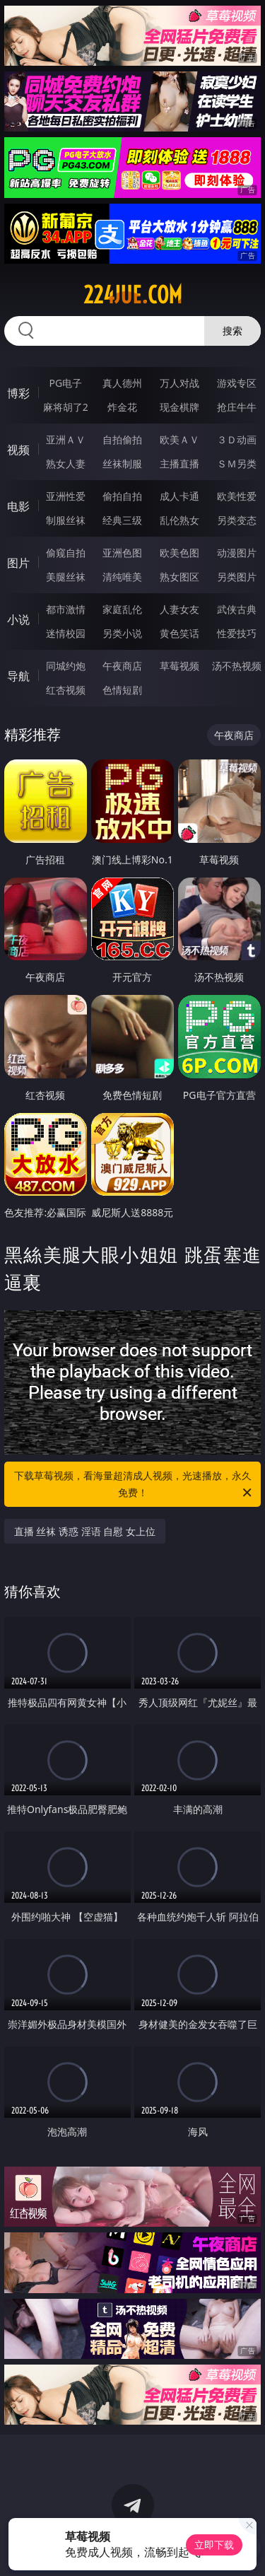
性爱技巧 (237, 633)
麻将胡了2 (65, 407)
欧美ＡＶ (179, 439)
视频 (18, 449)
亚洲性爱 (66, 496)
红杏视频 (66, 690)
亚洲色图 (122, 552)
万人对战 (179, 383)
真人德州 (122, 383)
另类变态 (237, 520)
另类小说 (122, 633)
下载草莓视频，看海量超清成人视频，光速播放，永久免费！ (134, 1485)
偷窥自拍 (66, 552)
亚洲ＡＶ (66, 439)
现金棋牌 (179, 407)
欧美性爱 (237, 496)
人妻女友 (179, 609)
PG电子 (65, 383)
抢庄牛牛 (237, 407)
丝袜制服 (122, 463)
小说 (18, 619)
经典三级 (122, 520)
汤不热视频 (236, 665)
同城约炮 (66, 665)
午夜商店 (122, 665)
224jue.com (132, 295)
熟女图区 (179, 576)
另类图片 (237, 576)
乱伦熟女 (179, 520)
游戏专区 (237, 383)
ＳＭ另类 (237, 463)
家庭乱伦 (122, 609)
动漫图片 (237, 552)
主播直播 (179, 463)
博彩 (18, 393)
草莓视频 (179, 665)
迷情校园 (66, 633)
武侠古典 (237, 609)
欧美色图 (179, 552)
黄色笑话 (179, 633)
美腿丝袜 (66, 576)
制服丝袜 (66, 520)
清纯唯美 (122, 576)
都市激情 (66, 609)
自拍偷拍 (122, 439)
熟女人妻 (66, 463)
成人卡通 (179, 496)
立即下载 (214, 2544)
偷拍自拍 (122, 496)
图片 (18, 563)
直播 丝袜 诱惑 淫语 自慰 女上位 (84, 1531)
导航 (18, 676)
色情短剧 (122, 690)
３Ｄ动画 (237, 439)
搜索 (232, 330)
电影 (18, 506)
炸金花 (122, 407)
